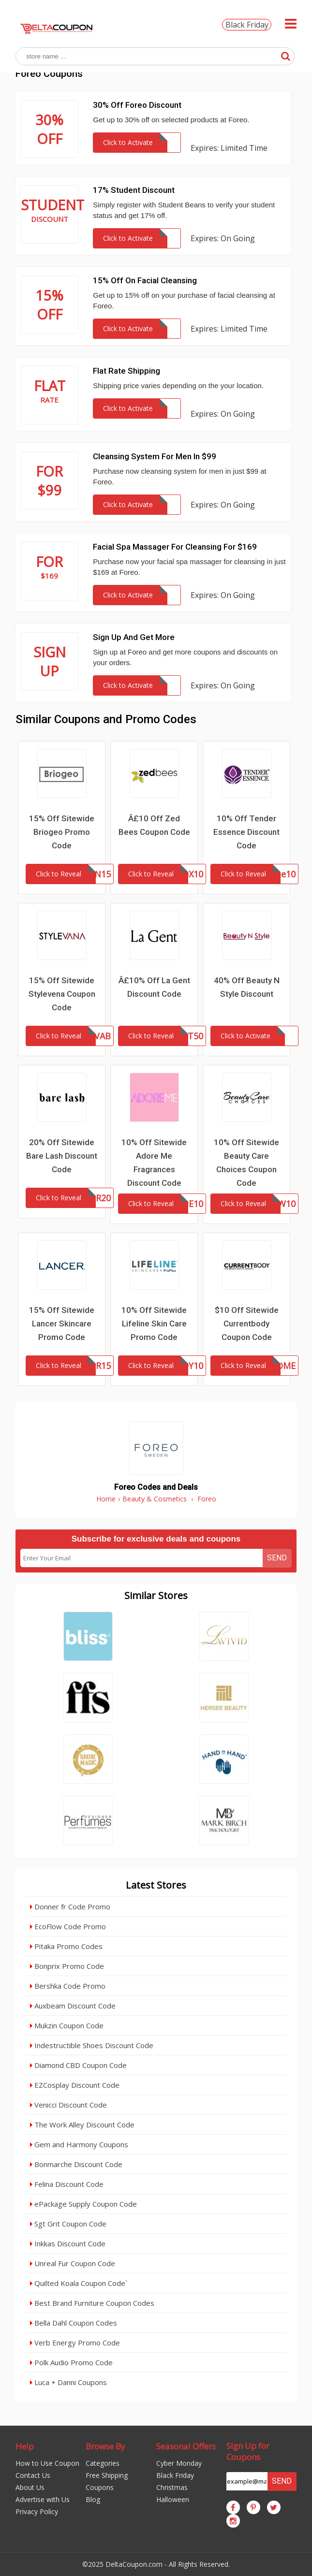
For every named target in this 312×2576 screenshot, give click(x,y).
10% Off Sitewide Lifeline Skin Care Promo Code (154, 1323)
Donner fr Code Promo (70, 1906)
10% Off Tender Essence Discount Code (246, 832)
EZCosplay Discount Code (74, 2085)
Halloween (172, 2499)
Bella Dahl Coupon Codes (73, 2323)
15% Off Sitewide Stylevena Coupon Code (62, 993)
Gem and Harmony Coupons (79, 2144)
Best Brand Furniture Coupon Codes (92, 2303)
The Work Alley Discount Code (82, 2124)
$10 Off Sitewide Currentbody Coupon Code (247, 1323)
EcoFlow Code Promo (68, 1926)
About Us (30, 2487)
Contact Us (32, 2475)
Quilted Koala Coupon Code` (78, 2283)
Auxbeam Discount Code (73, 2005)
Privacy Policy (36, 2511)
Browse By (105, 2446)
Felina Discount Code (67, 2184)
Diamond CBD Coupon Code (78, 2065)
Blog (93, 2499)
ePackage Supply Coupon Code (83, 2204)
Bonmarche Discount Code (76, 2164)
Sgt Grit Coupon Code (68, 2223)
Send (277, 1557)
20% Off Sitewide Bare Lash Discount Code (61, 1155)
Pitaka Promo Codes (66, 1946)
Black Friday (246, 24)
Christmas (172, 2487)
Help (24, 2446)
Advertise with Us (42, 2499)
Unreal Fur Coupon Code (72, 2263)
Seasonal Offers (186, 2446)
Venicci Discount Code (68, 2105)
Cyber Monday (179, 2463)
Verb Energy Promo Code (75, 2342)
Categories (102, 2463)
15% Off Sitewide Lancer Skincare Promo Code (61, 1323)
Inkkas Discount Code (67, 2243)
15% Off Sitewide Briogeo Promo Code (61, 832)
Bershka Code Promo (67, 1986)
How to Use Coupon (47, 2463)
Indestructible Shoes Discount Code (91, 2045)
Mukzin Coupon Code (67, 2025)
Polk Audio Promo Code (71, 2362)
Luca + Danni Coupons (68, 2382)
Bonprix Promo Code (67, 1966)
